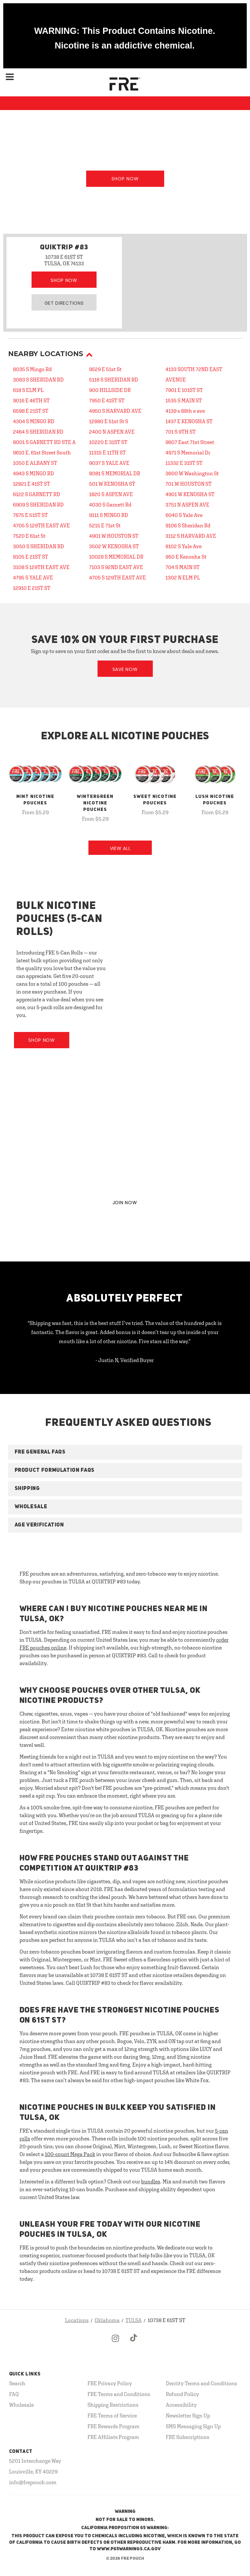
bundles (150, 2181)
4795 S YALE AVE (33, 577)
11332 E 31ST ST (184, 463)
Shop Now (125, 178)
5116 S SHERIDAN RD (113, 380)
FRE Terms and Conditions (118, 2394)
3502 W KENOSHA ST (114, 546)
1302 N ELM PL (182, 577)
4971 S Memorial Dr (187, 452)
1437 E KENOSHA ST (189, 421)
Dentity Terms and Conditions (201, 2383)
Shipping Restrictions (112, 2405)
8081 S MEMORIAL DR (114, 473)
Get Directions (64, 303)
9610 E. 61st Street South (42, 452)
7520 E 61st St (29, 536)
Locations (77, 2320)
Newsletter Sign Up (188, 2415)
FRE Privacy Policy (109, 2383)
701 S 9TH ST (180, 432)
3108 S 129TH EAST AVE (41, 567)
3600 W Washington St (192, 473)
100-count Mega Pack (70, 2154)
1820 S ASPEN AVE (111, 494)
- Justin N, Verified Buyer (125, 1360)
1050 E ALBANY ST (35, 463)
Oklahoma (107, 2320)
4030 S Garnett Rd (110, 505)
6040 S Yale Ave (184, 515)
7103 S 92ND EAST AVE (116, 567)
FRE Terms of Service (112, 2415)
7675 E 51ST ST (30, 515)
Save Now (125, 669)
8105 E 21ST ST (30, 557)
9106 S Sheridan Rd (187, 525)
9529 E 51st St (105, 369)
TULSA (133, 2320)
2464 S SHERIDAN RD (38, 432)
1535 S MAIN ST (183, 400)
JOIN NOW (124, 1202)
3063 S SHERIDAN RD (38, 380)
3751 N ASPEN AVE (187, 505)
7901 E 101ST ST (184, 390)
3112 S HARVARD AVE (190, 536)
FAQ (14, 2394)
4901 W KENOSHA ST (190, 494)
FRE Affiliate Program (113, 2437)
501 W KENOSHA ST (112, 484)
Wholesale (21, 2405)
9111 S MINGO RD (108, 515)
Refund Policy (182, 2394)
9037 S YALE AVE (109, 463)
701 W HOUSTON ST (188, 484)
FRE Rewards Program (113, 2426)
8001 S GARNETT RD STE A (44, 442)
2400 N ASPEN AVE (112, 432)
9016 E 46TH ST (31, 400)
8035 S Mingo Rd (32, 369)
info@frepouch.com (33, 2482)
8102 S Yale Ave (183, 546)
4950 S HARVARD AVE (115, 411)
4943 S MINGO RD (33, 473)
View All (120, 848)
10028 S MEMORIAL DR (116, 557)
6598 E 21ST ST (30, 411)
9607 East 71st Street (189, 442)
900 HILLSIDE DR (110, 390)
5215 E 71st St (105, 525)
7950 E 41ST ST (107, 400)
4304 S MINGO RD (33, 421)
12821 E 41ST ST (31, 484)
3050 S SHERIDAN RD (38, 546)
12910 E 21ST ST (31, 588)
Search (17, 2383)
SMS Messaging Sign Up (193, 2426)
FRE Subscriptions (187, 2437)
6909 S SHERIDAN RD (38, 505)
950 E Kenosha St (185, 557)
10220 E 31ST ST (108, 442)
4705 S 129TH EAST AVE (41, 525)
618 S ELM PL (28, 390)
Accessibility (181, 2405)
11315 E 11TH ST (107, 452)
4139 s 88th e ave (185, 411)
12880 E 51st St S (108, 421)
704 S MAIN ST (182, 567)
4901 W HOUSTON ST (113, 536)
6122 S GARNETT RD (36, 494)
